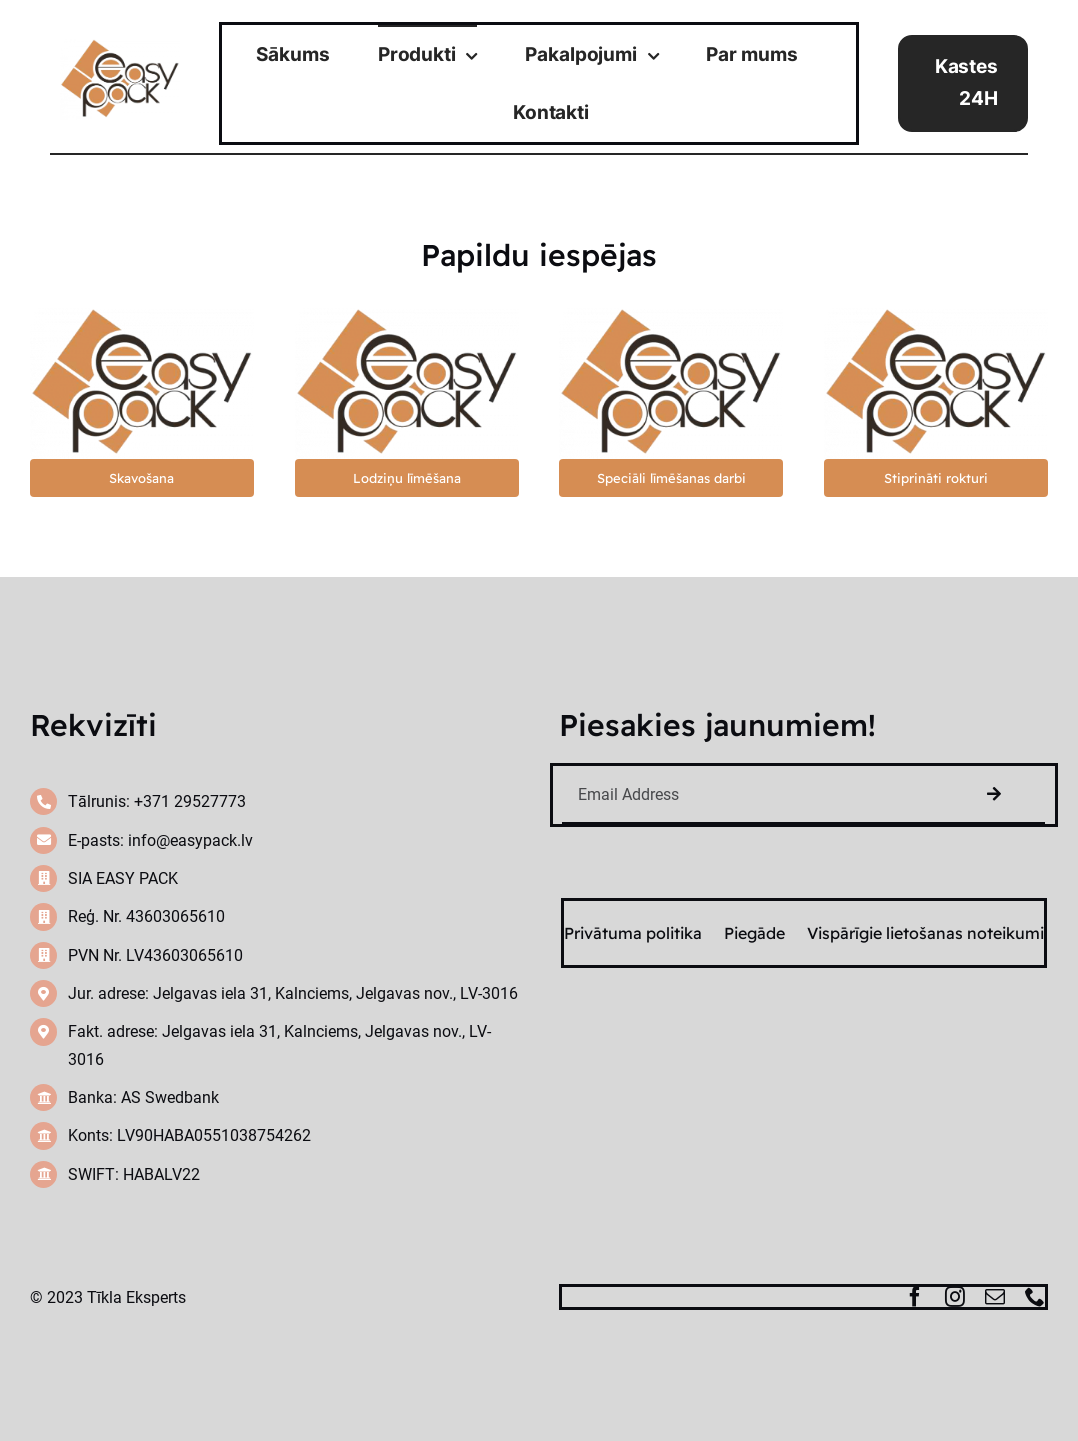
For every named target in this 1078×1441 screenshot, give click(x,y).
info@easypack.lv (190, 840)
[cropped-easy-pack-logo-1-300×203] (120, 46)
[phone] (1035, 1297)
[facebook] (915, 1297)
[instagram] (955, 1297)
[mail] (995, 1297)
